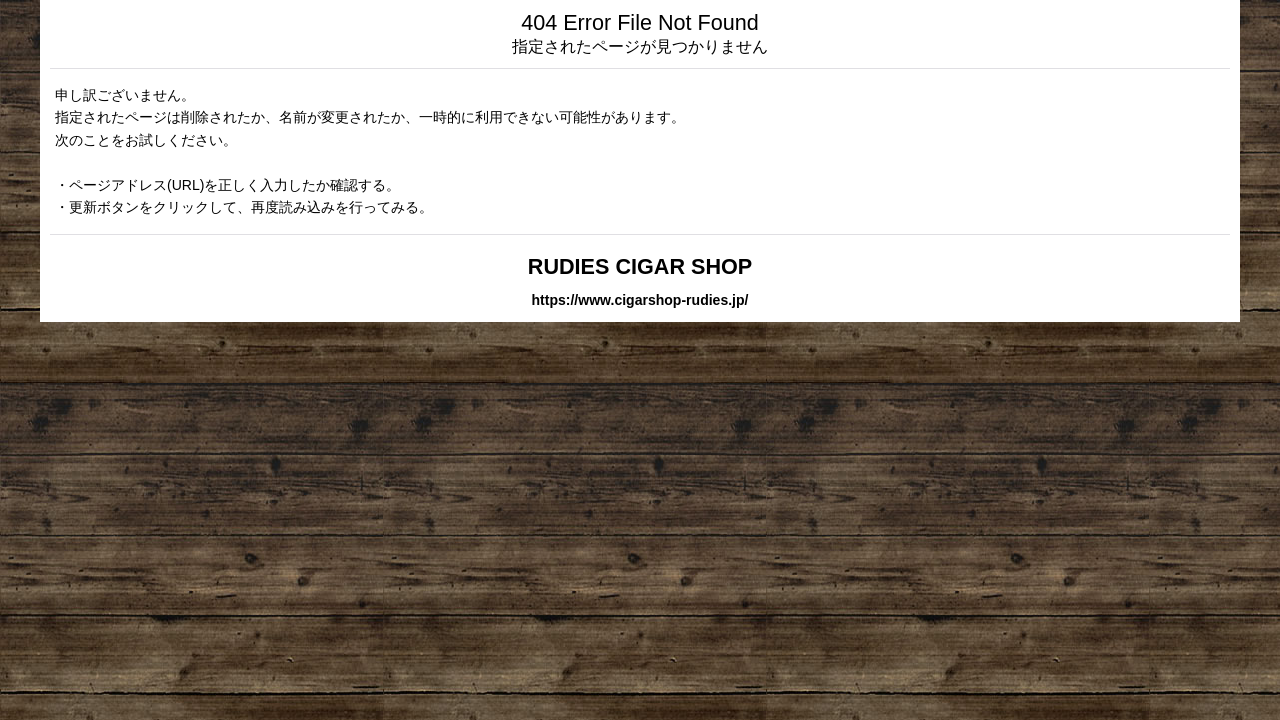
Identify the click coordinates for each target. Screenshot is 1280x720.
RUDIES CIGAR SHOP (640, 266)
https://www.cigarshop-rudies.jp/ (640, 300)
